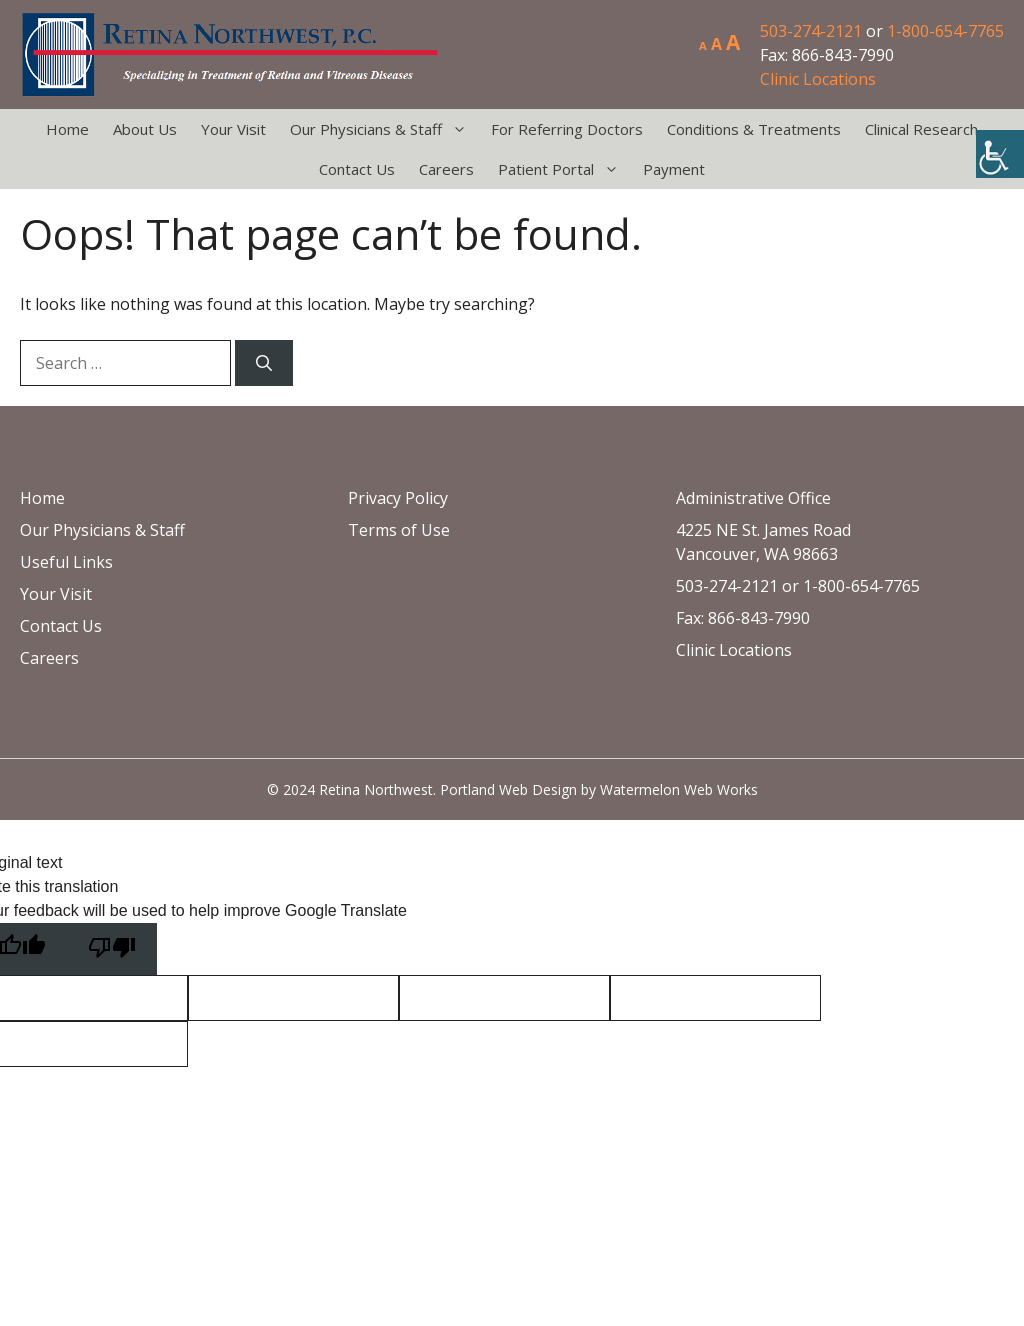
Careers (446, 169)
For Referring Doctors (567, 129)
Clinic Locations (818, 79)
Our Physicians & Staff (384, 129)
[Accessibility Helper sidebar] (1000, 154)
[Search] (264, 363)
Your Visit (233, 129)
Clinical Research (921, 129)
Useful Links (66, 562)
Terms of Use (399, 530)
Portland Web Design (508, 789)
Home (67, 129)
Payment (674, 169)
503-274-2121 (811, 31)
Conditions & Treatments (754, 129)
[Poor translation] (112, 949)
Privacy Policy (398, 498)
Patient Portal (564, 169)
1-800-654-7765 (945, 31)
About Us (145, 129)
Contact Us (357, 169)
